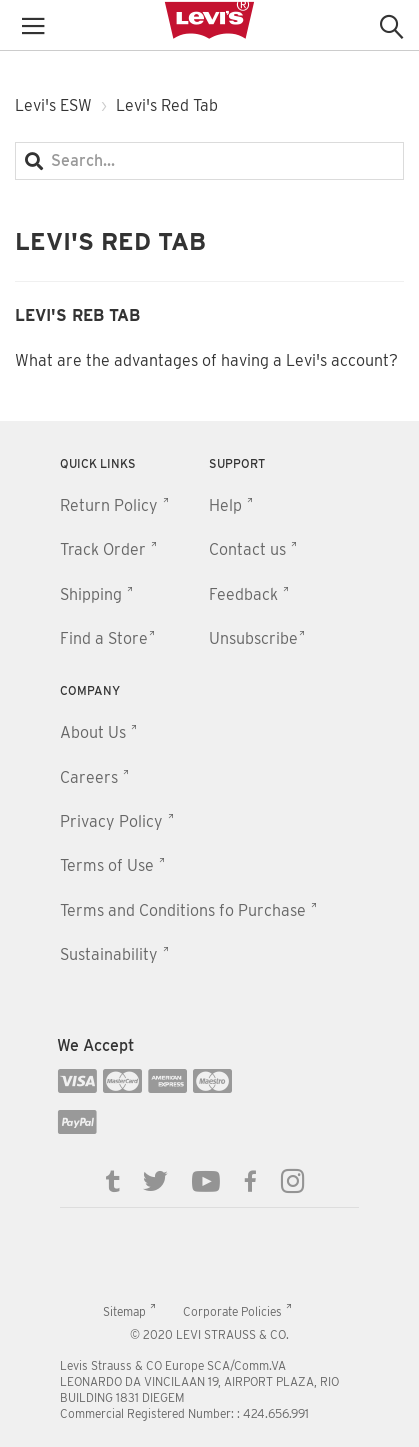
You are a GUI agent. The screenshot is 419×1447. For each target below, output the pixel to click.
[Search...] (209, 161)
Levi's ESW (53, 105)
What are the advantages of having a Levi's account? (206, 360)
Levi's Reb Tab (77, 315)
